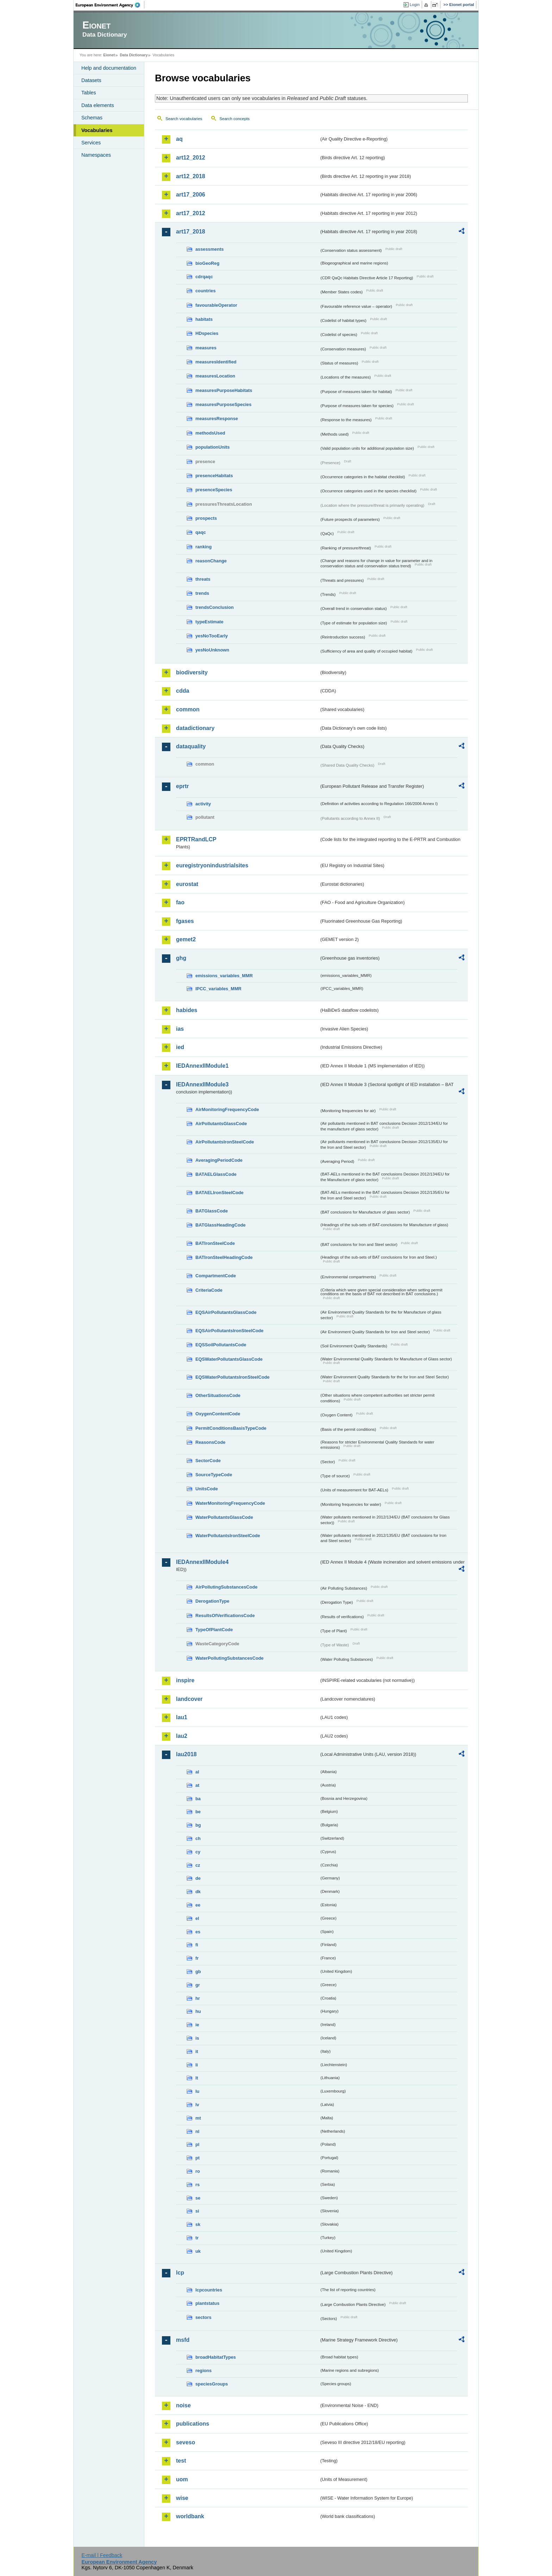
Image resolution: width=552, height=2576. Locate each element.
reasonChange (211, 560)
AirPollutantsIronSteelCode (224, 1141)
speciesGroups (211, 2384)
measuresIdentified (216, 361)
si (197, 2211)
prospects (206, 518)
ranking (203, 546)
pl (197, 2144)
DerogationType (212, 1601)
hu (198, 2011)
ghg (181, 958)
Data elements (97, 105)
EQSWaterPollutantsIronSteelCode (232, 1377)
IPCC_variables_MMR (218, 988)
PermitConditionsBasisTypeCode (230, 1428)
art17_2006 (190, 195)
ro (197, 2171)
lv (197, 2104)
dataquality (191, 746)
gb (198, 1971)
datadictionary (195, 728)
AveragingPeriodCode (219, 1160)
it (196, 2051)
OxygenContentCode (217, 1413)
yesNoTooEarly (211, 635)
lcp (180, 2273)
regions (203, 2370)
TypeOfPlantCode (214, 1629)
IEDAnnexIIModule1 (202, 1066)
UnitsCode (206, 1488)
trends (202, 593)
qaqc (200, 532)
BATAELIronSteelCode (219, 1192)
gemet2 (186, 939)
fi (196, 1944)
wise (182, 2498)
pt (197, 2157)
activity (203, 803)
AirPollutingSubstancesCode (226, 1587)
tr (197, 2237)
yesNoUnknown (212, 650)
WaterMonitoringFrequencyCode (230, 1503)
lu (197, 2091)
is (197, 2038)
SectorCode (208, 1460)
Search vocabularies (183, 119)
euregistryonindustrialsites (212, 865)
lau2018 (186, 1754)
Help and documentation (108, 68)
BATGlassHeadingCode (220, 1225)
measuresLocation (215, 376)
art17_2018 (190, 232)
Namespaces (96, 155)
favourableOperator (216, 305)
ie (197, 2024)
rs (197, 2184)
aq (179, 139)
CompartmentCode (215, 1275)
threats (203, 579)
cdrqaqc (204, 276)
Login (415, 4)
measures (206, 347)
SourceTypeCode (213, 1474)
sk (197, 2224)
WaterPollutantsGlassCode (224, 1517)
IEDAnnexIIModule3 (202, 1084)
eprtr (182, 786)
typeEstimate (209, 621)
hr (197, 1998)
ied (180, 1047)
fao (180, 902)
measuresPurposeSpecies (223, 404)
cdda (182, 691)
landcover (189, 1699)
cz (197, 1865)
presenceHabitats (214, 475)
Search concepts (234, 119)
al (197, 1771)
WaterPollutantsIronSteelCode (227, 1535)
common (188, 709)
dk (198, 1891)
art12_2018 (190, 176)
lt (196, 2078)
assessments (209, 249)
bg (198, 1825)
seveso (185, 2442)
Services (91, 142)
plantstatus (207, 2303)
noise (183, 2405)
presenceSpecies (213, 489)
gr (197, 1985)
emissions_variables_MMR (224, 975)
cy (197, 1851)
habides (186, 1010)
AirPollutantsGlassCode (221, 1123)
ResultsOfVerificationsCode (225, 1615)
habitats (204, 319)
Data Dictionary (134, 55)
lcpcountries (208, 2290)
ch (198, 1838)
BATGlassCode (211, 1211)
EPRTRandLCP (196, 839)
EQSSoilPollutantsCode (220, 1344)
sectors (203, 2317)
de (198, 1878)
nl (197, 2131)
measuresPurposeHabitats (223, 390)
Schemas (91, 117)
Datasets (91, 80)
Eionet (109, 55)
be (198, 1811)
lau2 (181, 1736)
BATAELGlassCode (216, 1174)
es (197, 1931)
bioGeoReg (207, 263)
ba (198, 1798)
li (196, 2064)
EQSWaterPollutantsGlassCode (229, 1359)
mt (198, 2118)
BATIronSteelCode (215, 1243)
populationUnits (212, 447)
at (197, 1785)
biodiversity (192, 672)
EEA (110, 4)
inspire (185, 1680)
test (181, 2461)
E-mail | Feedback (101, 2555)
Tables (88, 92)
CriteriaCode (208, 1290)
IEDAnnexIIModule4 (202, 1562)
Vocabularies (97, 130)
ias (180, 1029)
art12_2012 (190, 158)
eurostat (187, 884)
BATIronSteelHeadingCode (224, 1257)
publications (192, 2424)
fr (197, 1958)
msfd (182, 2340)
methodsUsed (210, 433)
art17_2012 (190, 213)
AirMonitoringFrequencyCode (227, 1109)
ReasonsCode (210, 1442)
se (197, 2198)
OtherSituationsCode (217, 1395)
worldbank (190, 2516)
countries (205, 290)
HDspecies (206, 333)
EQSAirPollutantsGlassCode (226, 1312)
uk (198, 2251)
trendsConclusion (214, 607)
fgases (185, 921)
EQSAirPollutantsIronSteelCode (229, 1330)
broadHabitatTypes (215, 2357)
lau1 (181, 1717)
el (197, 1918)
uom (182, 2479)
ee (197, 1905)
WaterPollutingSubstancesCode (229, 1658)
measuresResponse (216, 418)
